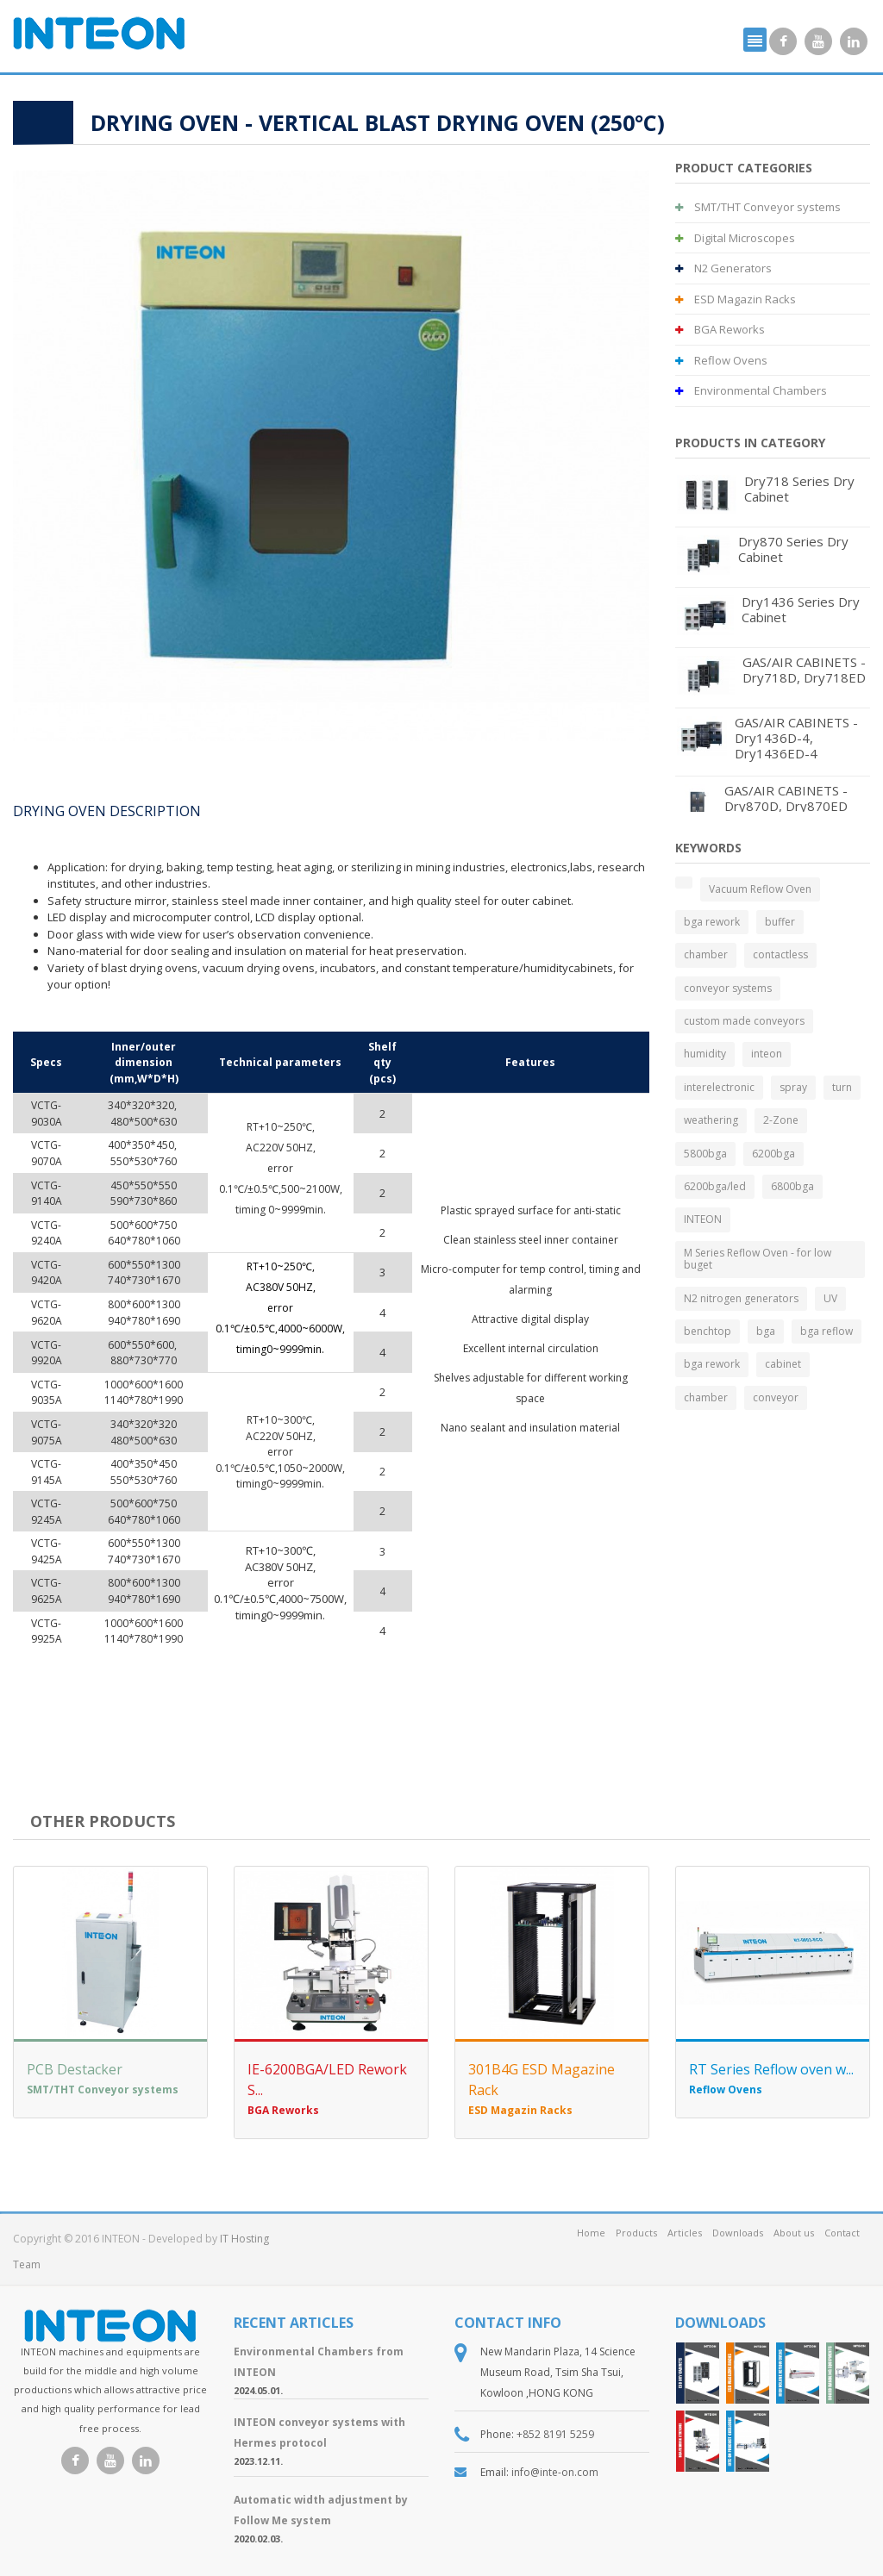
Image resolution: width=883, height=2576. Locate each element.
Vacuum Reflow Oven (760, 889)
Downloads (737, 2232)
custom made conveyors (744, 1021)
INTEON (703, 1219)
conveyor (775, 1397)
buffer (780, 921)
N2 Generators (723, 268)
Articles (684, 2232)
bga (765, 1331)
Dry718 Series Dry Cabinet (799, 488)
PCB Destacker (74, 2069)
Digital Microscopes (735, 238)
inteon (766, 1053)
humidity (705, 1053)
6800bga (792, 1186)
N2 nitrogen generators (741, 1298)
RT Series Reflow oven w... (771, 2069)
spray (793, 1087)
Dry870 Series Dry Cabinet (793, 548)
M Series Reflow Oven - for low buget (757, 1258)
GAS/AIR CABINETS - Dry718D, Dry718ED (804, 669)
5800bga (705, 1153)
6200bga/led (715, 1186)
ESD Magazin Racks (735, 299)
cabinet (783, 1364)
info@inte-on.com (554, 2472)
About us (793, 2232)
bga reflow (826, 1331)
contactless (780, 954)
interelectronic (719, 1087)
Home (591, 2232)
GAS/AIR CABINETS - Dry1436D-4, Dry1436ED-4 (796, 737)
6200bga (773, 1153)
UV (830, 1298)
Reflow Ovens (721, 360)
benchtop (707, 1331)
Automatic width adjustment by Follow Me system (321, 2510)
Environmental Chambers (751, 390)
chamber (706, 954)
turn (842, 1087)
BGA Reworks (720, 329)
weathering (711, 1120)
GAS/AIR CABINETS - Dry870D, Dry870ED (786, 798)
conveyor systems (728, 988)
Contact (842, 2232)
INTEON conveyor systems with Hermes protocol (319, 2432)
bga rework (712, 921)
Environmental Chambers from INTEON (319, 2362)
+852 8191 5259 (555, 2434)
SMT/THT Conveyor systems (758, 207)
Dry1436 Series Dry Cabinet (801, 609)
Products (636, 2232)
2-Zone (780, 1120)
